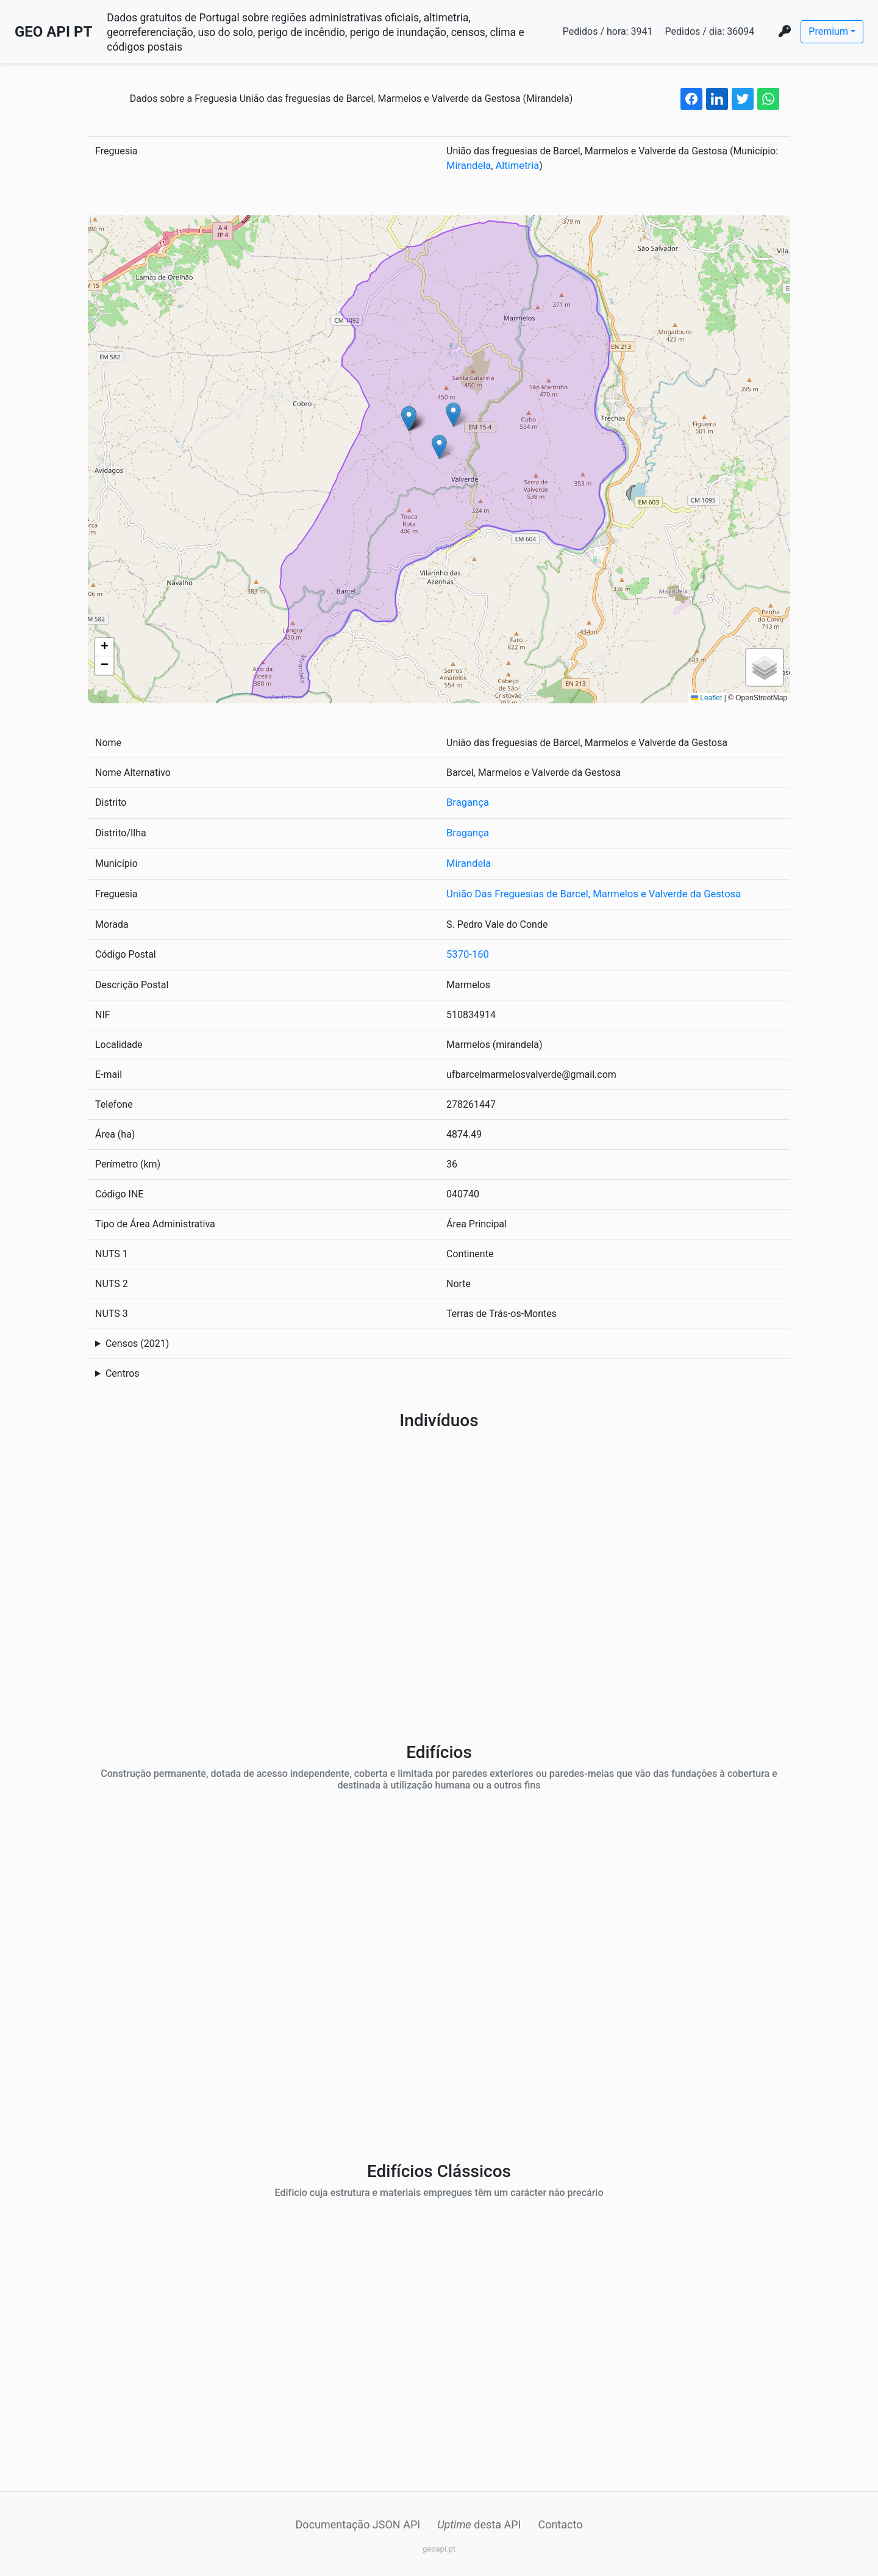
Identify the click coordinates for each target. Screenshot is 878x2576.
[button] (439, 446)
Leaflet (706, 697)
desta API (479, 2520)
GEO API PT (53, 31)
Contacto (560, 2520)
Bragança (466, 802)
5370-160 (466, 951)
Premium (828, 31)
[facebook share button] (691, 99)
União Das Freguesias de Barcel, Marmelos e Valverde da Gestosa (588, 891)
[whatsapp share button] (768, 99)
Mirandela (468, 165)
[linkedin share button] (717, 99)
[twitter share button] (743, 99)
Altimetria (515, 165)
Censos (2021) (137, 1340)
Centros (122, 1370)
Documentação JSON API (358, 2520)
